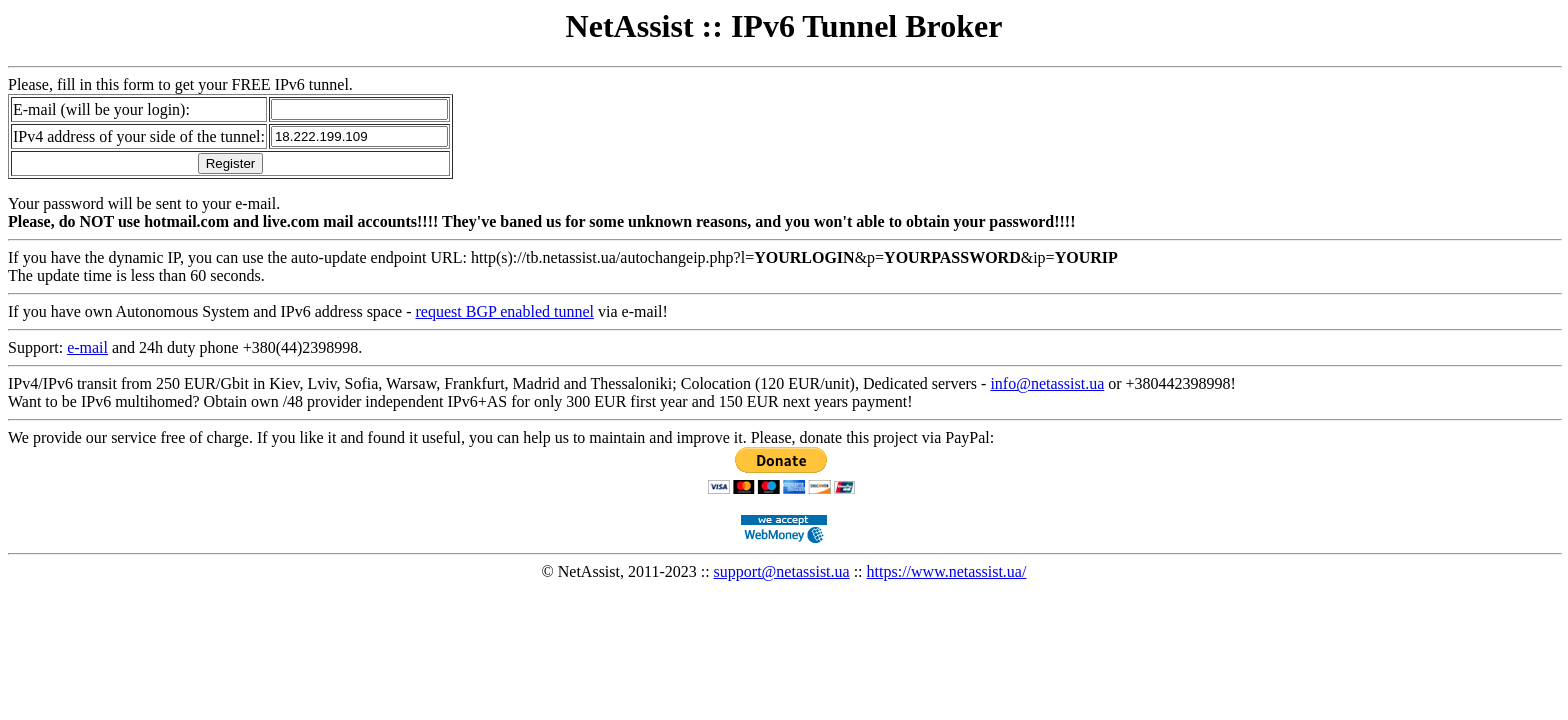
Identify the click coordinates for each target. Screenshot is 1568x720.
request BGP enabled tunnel (505, 311)
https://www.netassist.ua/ (947, 571)
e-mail (87, 347)
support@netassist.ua (782, 571)
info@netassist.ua (1047, 383)
